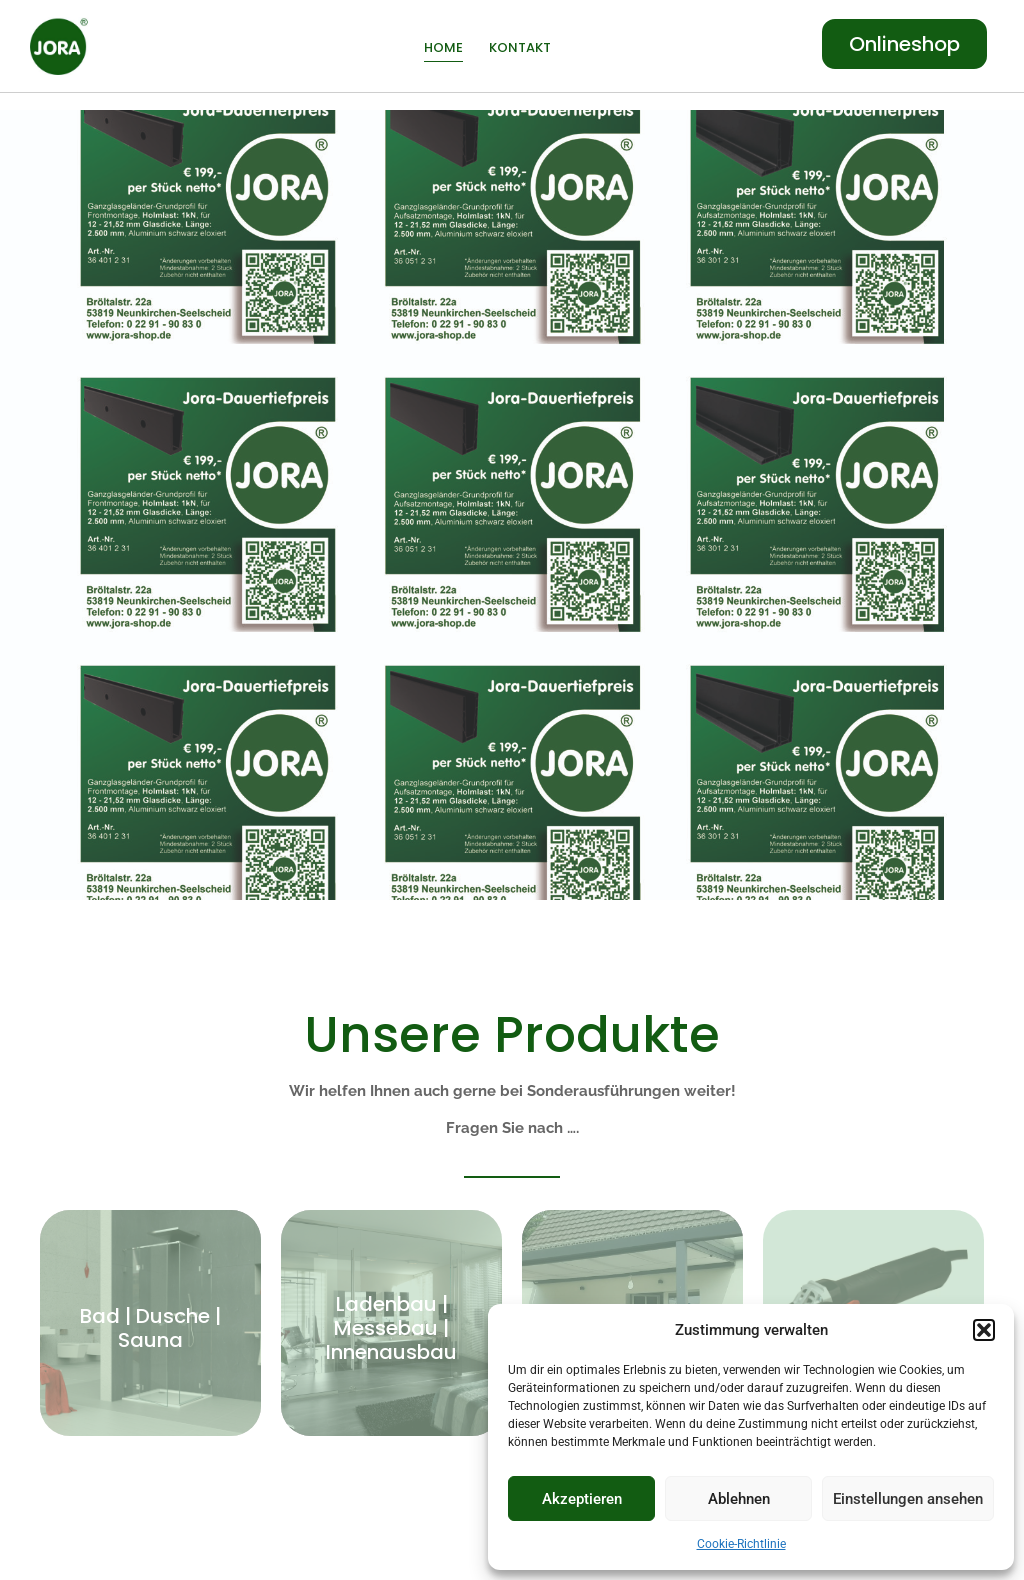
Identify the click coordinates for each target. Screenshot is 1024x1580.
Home (443, 47)
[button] (984, 1330)
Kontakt (520, 47)
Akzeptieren (582, 1499)
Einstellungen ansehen (908, 1499)
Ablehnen (739, 1499)
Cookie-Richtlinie (741, 1544)
